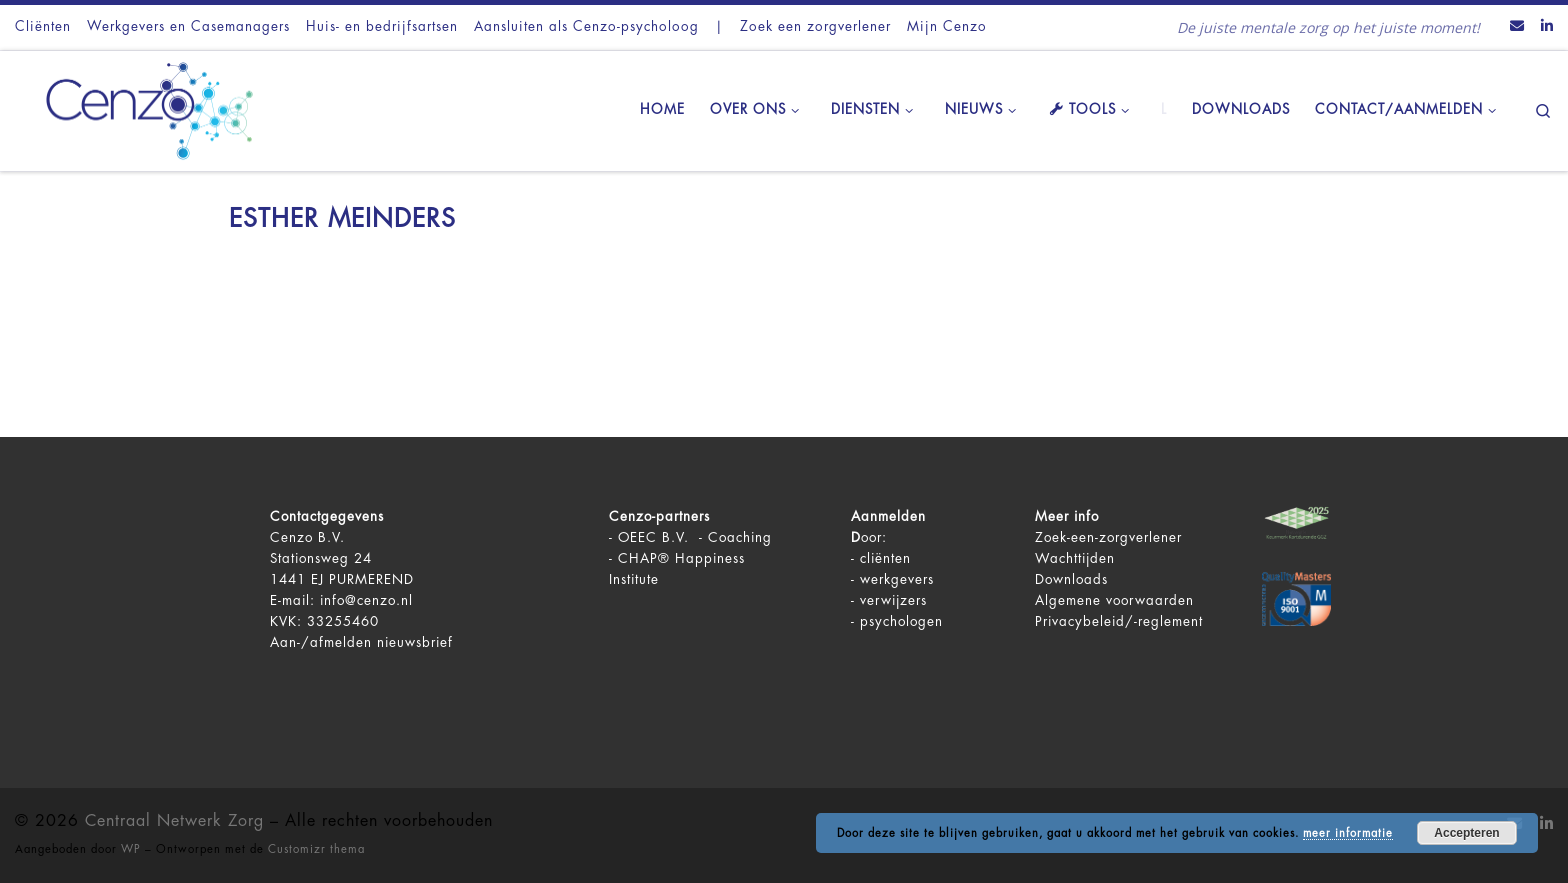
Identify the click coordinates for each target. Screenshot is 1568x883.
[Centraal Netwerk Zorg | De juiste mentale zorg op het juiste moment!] (140, 108)
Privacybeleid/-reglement (1119, 621)
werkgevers (897, 579)
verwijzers (893, 600)
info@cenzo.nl (366, 600)
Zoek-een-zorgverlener (1108, 537)
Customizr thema (316, 849)
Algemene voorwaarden (1114, 600)
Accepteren (1466, 833)
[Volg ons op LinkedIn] (1547, 27)
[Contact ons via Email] (1517, 27)
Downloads (1071, 579)
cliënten (885, 558)
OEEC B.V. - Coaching (695, 537)
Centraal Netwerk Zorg (174, 821)
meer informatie (1348, 833)
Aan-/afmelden (321, 642)
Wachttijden (1075, 558)
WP (131, 849)
